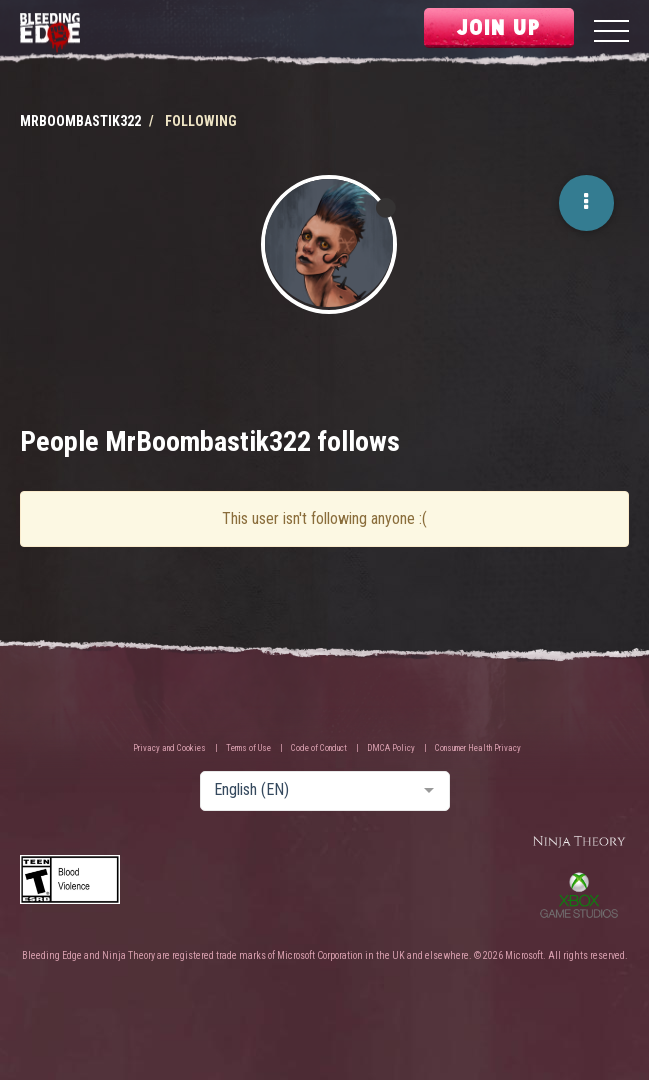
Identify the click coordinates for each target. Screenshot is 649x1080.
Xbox (579, 895)
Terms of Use (248, 748)
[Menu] (611, 33)
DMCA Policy (391, 748)
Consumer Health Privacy (478, 748)
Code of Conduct (319, 748)
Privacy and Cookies (169, 748)
